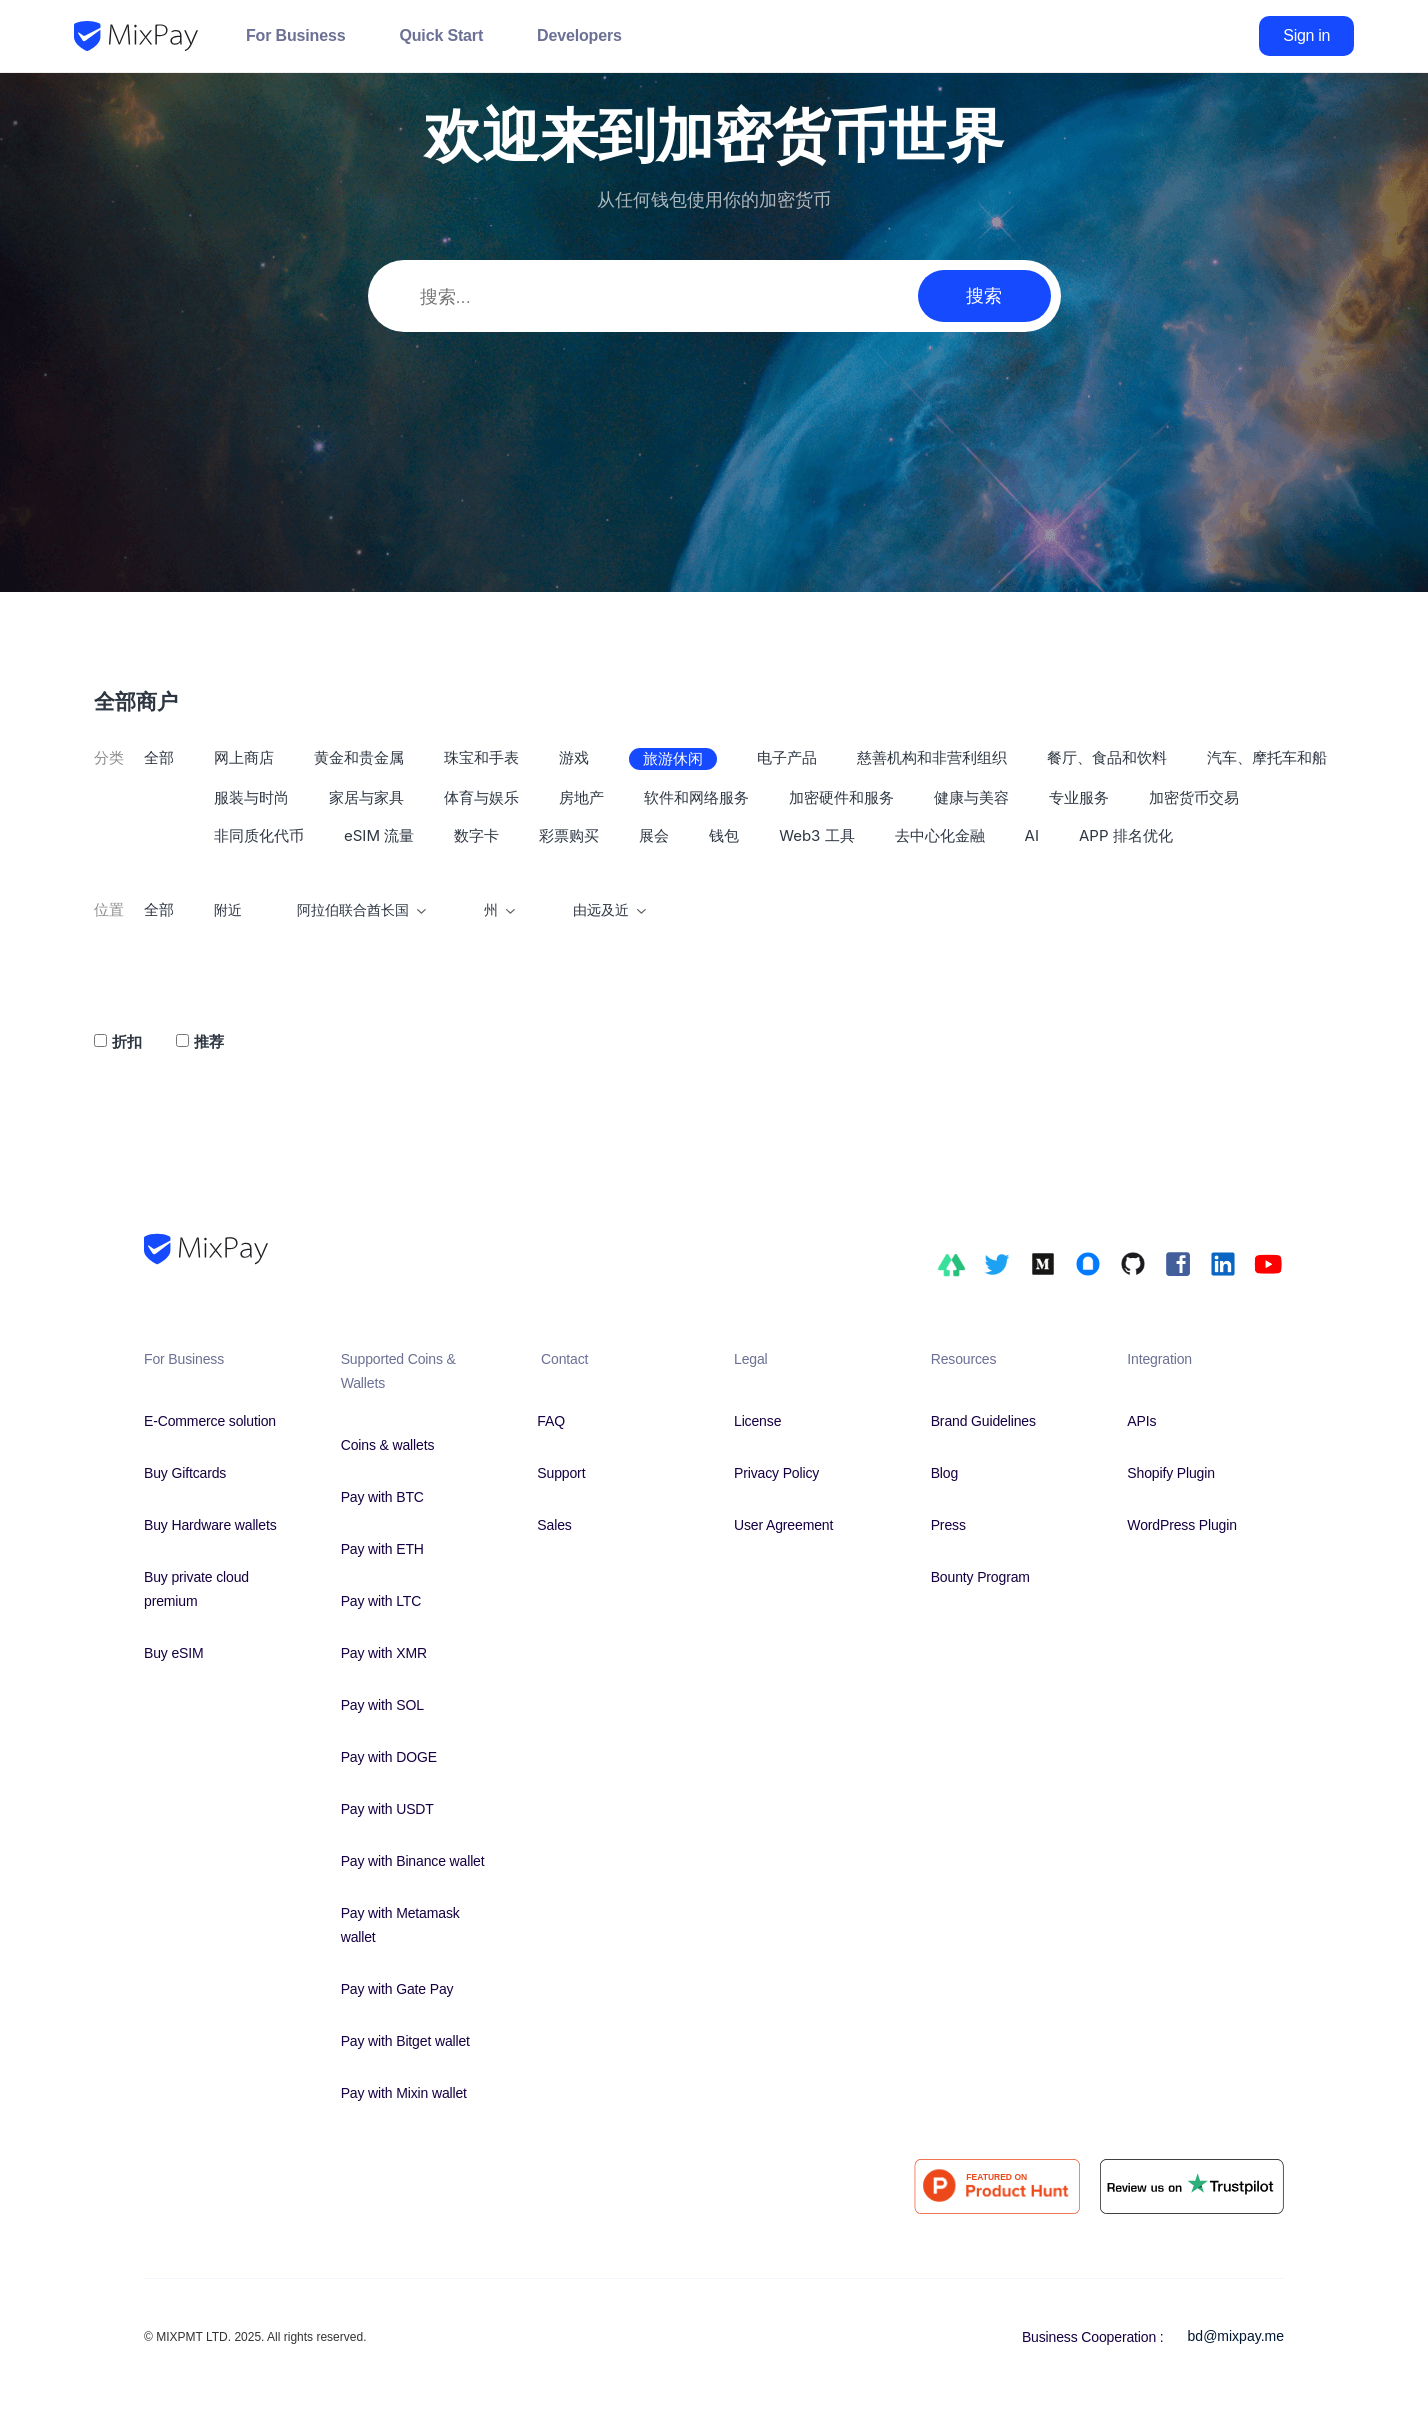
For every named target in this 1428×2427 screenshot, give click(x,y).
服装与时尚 (251, 797)
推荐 (209, 1041)
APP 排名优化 (1126, 835)
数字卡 (476, 835)
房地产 (581, 797)
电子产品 (787, 757)
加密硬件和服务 (841, 797)
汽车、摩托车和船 (1267, 757)
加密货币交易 (1194, 797)
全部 (159, 757)
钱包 (724, 835)
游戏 (574, 757)
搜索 (984, 295)
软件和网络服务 (696, 797)
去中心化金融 (940, 835)
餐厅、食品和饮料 (1107, 757)
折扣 (127, 1041)
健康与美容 (971, 797)
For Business (295, 35)
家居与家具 (366, 797)
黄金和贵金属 (359, 757)
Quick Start (441, 35)
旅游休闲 (673, 758)
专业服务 (1079, 797)
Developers (579, 35)
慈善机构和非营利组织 (932, 757)
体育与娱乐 (481, 797)
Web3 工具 (816, 835)
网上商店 (244, 757)
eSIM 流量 (379, 835)
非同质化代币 (259, 835)
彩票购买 (569, 835)
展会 (654, 835)
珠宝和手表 (481, 757)
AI (1032, 835)
